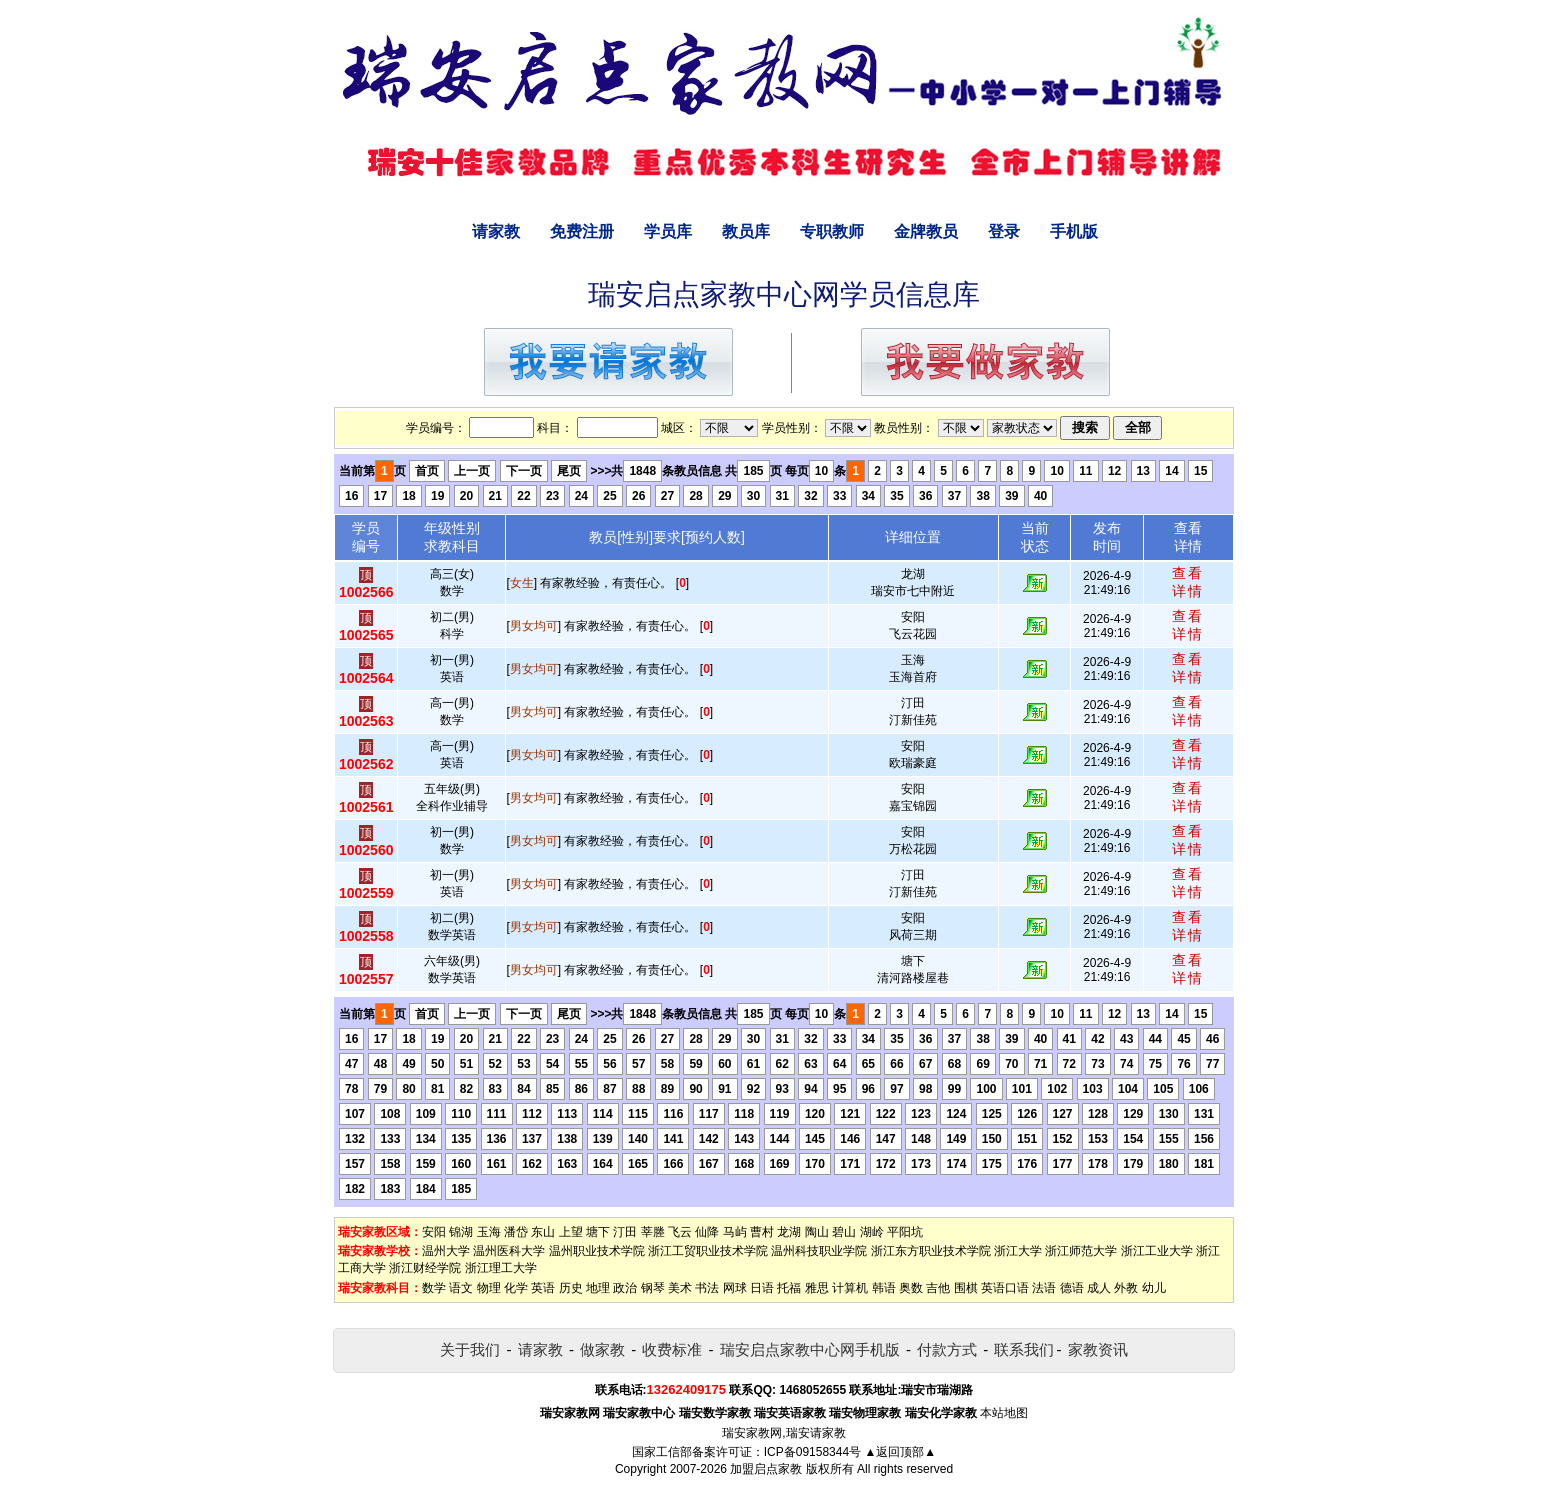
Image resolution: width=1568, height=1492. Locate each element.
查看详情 (1188, 582)
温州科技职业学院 (819, 1251)
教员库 (746, 231)
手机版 (1074, 231)
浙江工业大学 (1157, 1251)
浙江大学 (1018, 1251)
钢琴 (653, 1288)
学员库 (668, 231)
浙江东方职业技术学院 (931, 1251)
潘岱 (516, 1232)
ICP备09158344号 (812, 1452)
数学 (434, 1288)
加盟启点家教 (766, 1469)
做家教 (602, 1349)
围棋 (966, 1288)
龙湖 (789, 1232)
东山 (543, 1232)
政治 (625, 1288)
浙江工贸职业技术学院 (708, 1251)
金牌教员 (926, 231)
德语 (1072, 1288)
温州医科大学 (509, 1251)
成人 (1099, 1288)
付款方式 (947, 1349)
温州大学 (446, 1251)
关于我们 (470, 1349)
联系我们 (1024, 1349)
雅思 (817, 1288)
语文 (461, 1288)
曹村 (762, 1232)
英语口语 (1005, 1288)
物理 (489, 1288)
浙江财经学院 (425, 1268)
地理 (598, 1288)
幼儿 (1154, 1288)
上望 (571, 1232)
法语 (1044, 1288)
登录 (1004, 231)
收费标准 (672, 1349)
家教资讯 (1098, 1349)
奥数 (911, 1288)
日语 (762, 1288)
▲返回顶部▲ (900, 1452)
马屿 (735, 1232)
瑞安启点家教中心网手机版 (810, 1349)
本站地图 (1004, 1413)
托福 (789, 1288)
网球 (735, 1288)
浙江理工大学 (501, 1268)
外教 (1126, 1288)
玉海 (489, 1232)
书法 (707, 1288)
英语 (543, 1288)
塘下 (598, 1232)
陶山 (817, 1232)
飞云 (680, 1232)
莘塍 (653, 1232)
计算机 (850, 1288)
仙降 (707, 1232)
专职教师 (832, 231)
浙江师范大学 (1081, 1251)
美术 (680, 1288)
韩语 (884, 1288)
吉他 (938, 1288)
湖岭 (872, 1232)
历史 (571, 1288)
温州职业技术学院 (597, 1251)
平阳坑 (905, 1232)
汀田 (625, 1232)
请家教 (496, 231)
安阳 (434, 1232)
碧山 (844, 1232)
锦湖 (461, 1232)
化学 (516, 1288)
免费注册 (582, 231)
